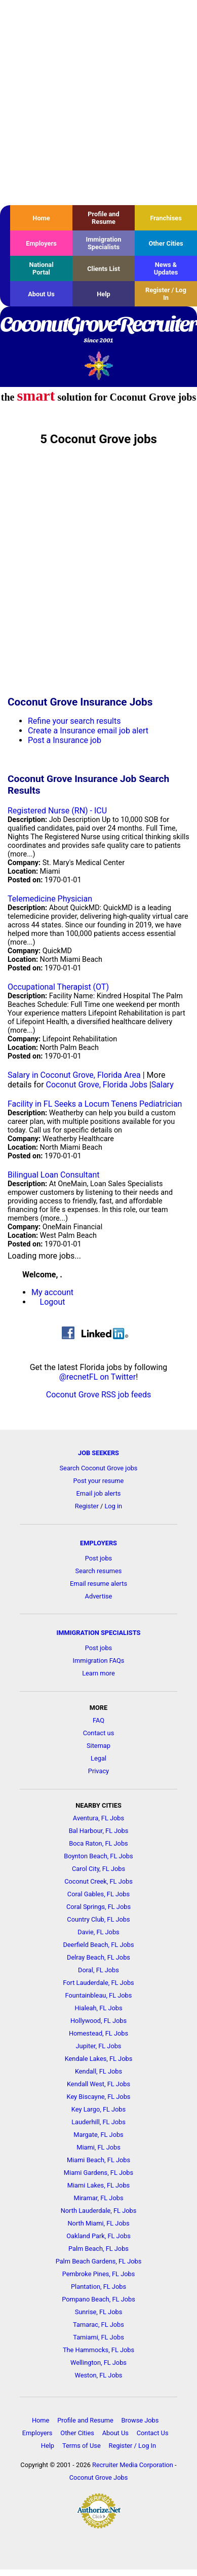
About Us (41, 294)
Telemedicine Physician (50, 899)
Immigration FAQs (99, 1660)
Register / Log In (165, 293)
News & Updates (166, 268)
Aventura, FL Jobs (98, 1818)
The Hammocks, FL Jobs (98, 2350)
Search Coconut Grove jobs (99, 1468)
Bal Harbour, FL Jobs (99, 1831)
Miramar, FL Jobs (98, 2198)
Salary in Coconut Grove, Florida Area (74, 1075)
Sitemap (98, 1745)
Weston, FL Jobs (99, 2375)
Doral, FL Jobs (98, 1970)
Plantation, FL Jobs (98, 2286)
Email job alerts (98, 1493)
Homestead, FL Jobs (98, 2033)
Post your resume (98, 1481)
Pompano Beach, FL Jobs (98, 2299)
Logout (52, 1302)
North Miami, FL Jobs (98, 2223)
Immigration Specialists (103, 243)
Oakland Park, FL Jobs (98, 2236)
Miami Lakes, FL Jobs (98, 2185)
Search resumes (98, 1571)
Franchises (166, 218)
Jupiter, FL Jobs (99, 2046)
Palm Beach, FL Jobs (98, 2248)
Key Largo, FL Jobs (98, 2109)
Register (87, 1506)
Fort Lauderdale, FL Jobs (98, 1982)
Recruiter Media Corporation (132, 2465)
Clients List (103, 268)
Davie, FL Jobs (98, 1932)
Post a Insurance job (64, 740)
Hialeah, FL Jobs (98, 2008)
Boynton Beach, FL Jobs (98, 1856)
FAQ (98, 1720)
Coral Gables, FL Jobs (98, 1894)
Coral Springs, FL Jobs (98, 1906)
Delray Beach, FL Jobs (98, 1957)
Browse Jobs (140, 2420)
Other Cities (165, 243)
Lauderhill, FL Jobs (98, 2122)
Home (41, 218)
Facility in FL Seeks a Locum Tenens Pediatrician (95, 1104)
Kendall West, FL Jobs (98, 2084)
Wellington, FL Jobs (98, 2362)
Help (103, 294)
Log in (113, 1506)
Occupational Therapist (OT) (58, 987)
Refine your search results (74, 721)
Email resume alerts (98, 1583)
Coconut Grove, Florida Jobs (96, 1084)
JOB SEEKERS (98, 1453)
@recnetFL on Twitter (97, 1377)
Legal (98, 1758)
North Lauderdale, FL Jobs (99, 2210)
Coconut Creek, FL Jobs (98, 1881)
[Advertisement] (95, 103)
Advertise (98, 1596)
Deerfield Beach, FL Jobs (98, 1944)
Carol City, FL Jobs (98, 1868)
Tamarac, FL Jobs (98, 2324)
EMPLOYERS (98, 1543)
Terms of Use (81, 2445)
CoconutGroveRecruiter (98, 330)
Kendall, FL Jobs (98, 2071)
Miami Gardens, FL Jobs (98, 2172)
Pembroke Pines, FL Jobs (98, 2274)
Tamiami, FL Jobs (98, 2337)
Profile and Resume (103, 217)
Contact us (98, 1733)
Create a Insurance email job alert (88, 730)
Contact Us (153, 2433)
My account (52, 1292)
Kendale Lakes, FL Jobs (99, 2058)
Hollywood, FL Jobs (98, 2020)
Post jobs (98, 1558)
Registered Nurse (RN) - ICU (57, 810)
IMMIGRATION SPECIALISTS (99, 1632)
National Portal (41, 268)
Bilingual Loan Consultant (53, 1175)
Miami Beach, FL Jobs (98, 2160)
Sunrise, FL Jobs (99, 2312)
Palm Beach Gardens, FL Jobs (99, 2261)
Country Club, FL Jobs (98, 1919)
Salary (162, 1084)
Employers (41, 243)
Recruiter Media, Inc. (98, 365)
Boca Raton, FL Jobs (98, 1843)
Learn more (98, 1673)
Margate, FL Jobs (98, 2134)
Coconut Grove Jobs (98, 2477)
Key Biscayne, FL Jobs (99, 2096)
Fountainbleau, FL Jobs (98, 1995)
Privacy (98, 1771)
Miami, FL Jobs (98, 2147)
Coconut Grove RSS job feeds (98, 1394)
